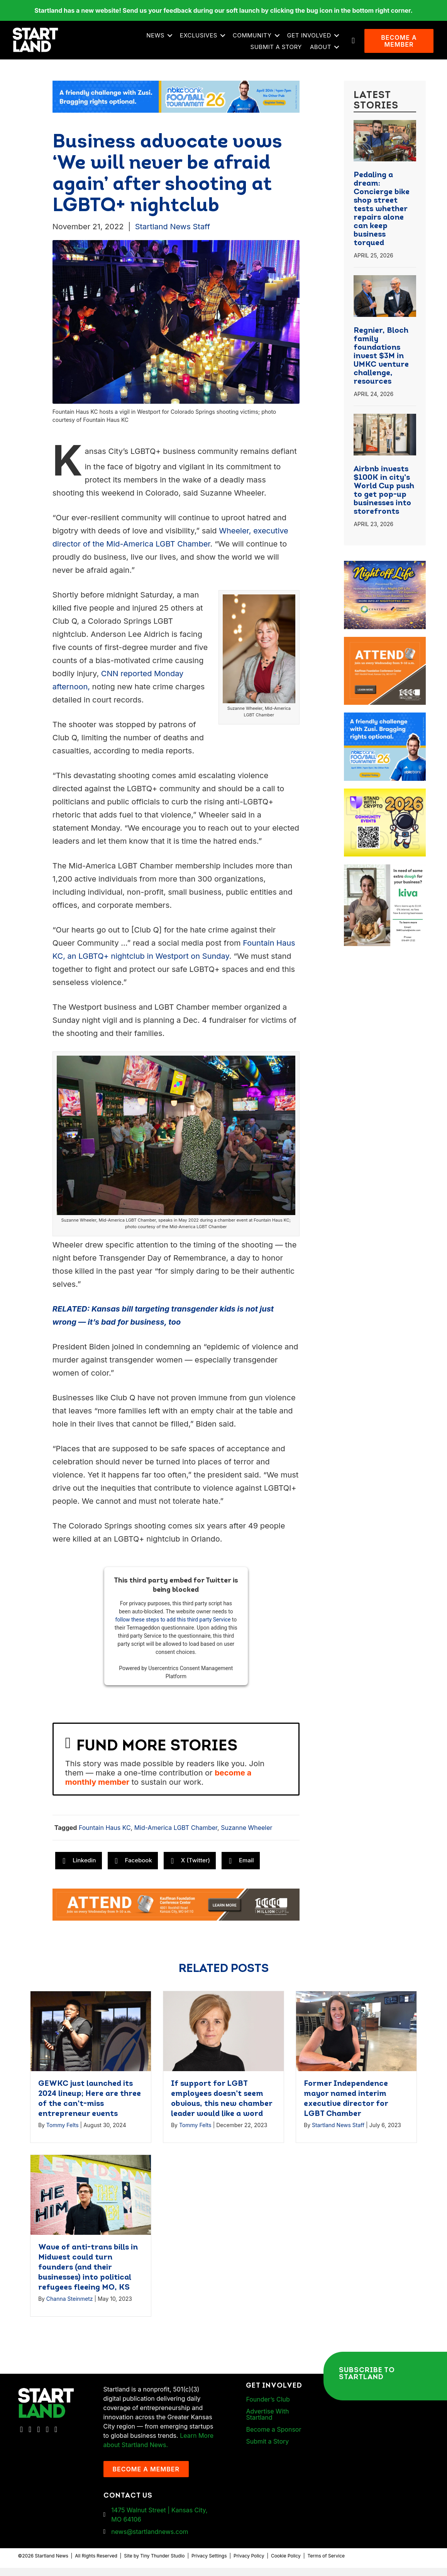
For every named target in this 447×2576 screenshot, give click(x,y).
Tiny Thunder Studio (162, 2564)
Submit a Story (278, 50)
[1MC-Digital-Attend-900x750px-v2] (385, 649)
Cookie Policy (286, 2564)
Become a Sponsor (273, 2437)
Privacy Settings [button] (209, 2564)
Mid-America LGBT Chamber (175, 1836)
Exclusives (201, 39)
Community (254, 39)
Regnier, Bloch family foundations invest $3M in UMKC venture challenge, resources (381, 364)
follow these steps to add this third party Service (172, 1628)
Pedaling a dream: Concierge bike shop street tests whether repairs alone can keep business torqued (382, 217)
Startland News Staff (172, 234)
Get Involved (312, 39)
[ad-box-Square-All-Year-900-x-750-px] (385, 801)
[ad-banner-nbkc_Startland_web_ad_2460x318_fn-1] (176, 104)
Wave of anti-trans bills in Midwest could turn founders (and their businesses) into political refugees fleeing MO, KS (88, 2275)
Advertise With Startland (267, 2422)
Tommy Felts (62, 2133)
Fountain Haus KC (105, 1836)
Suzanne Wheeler (246, 1836)
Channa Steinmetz (69, 2306)
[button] (172, 40)
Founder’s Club (268, 2407)
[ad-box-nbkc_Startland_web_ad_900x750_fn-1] (385, 725)
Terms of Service (326, 2564)
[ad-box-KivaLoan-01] (385, 877)
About (323, 50)
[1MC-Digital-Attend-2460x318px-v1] (176, 1912)
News (158, 39)
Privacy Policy (249, 2564)
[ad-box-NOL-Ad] (385, 573)
